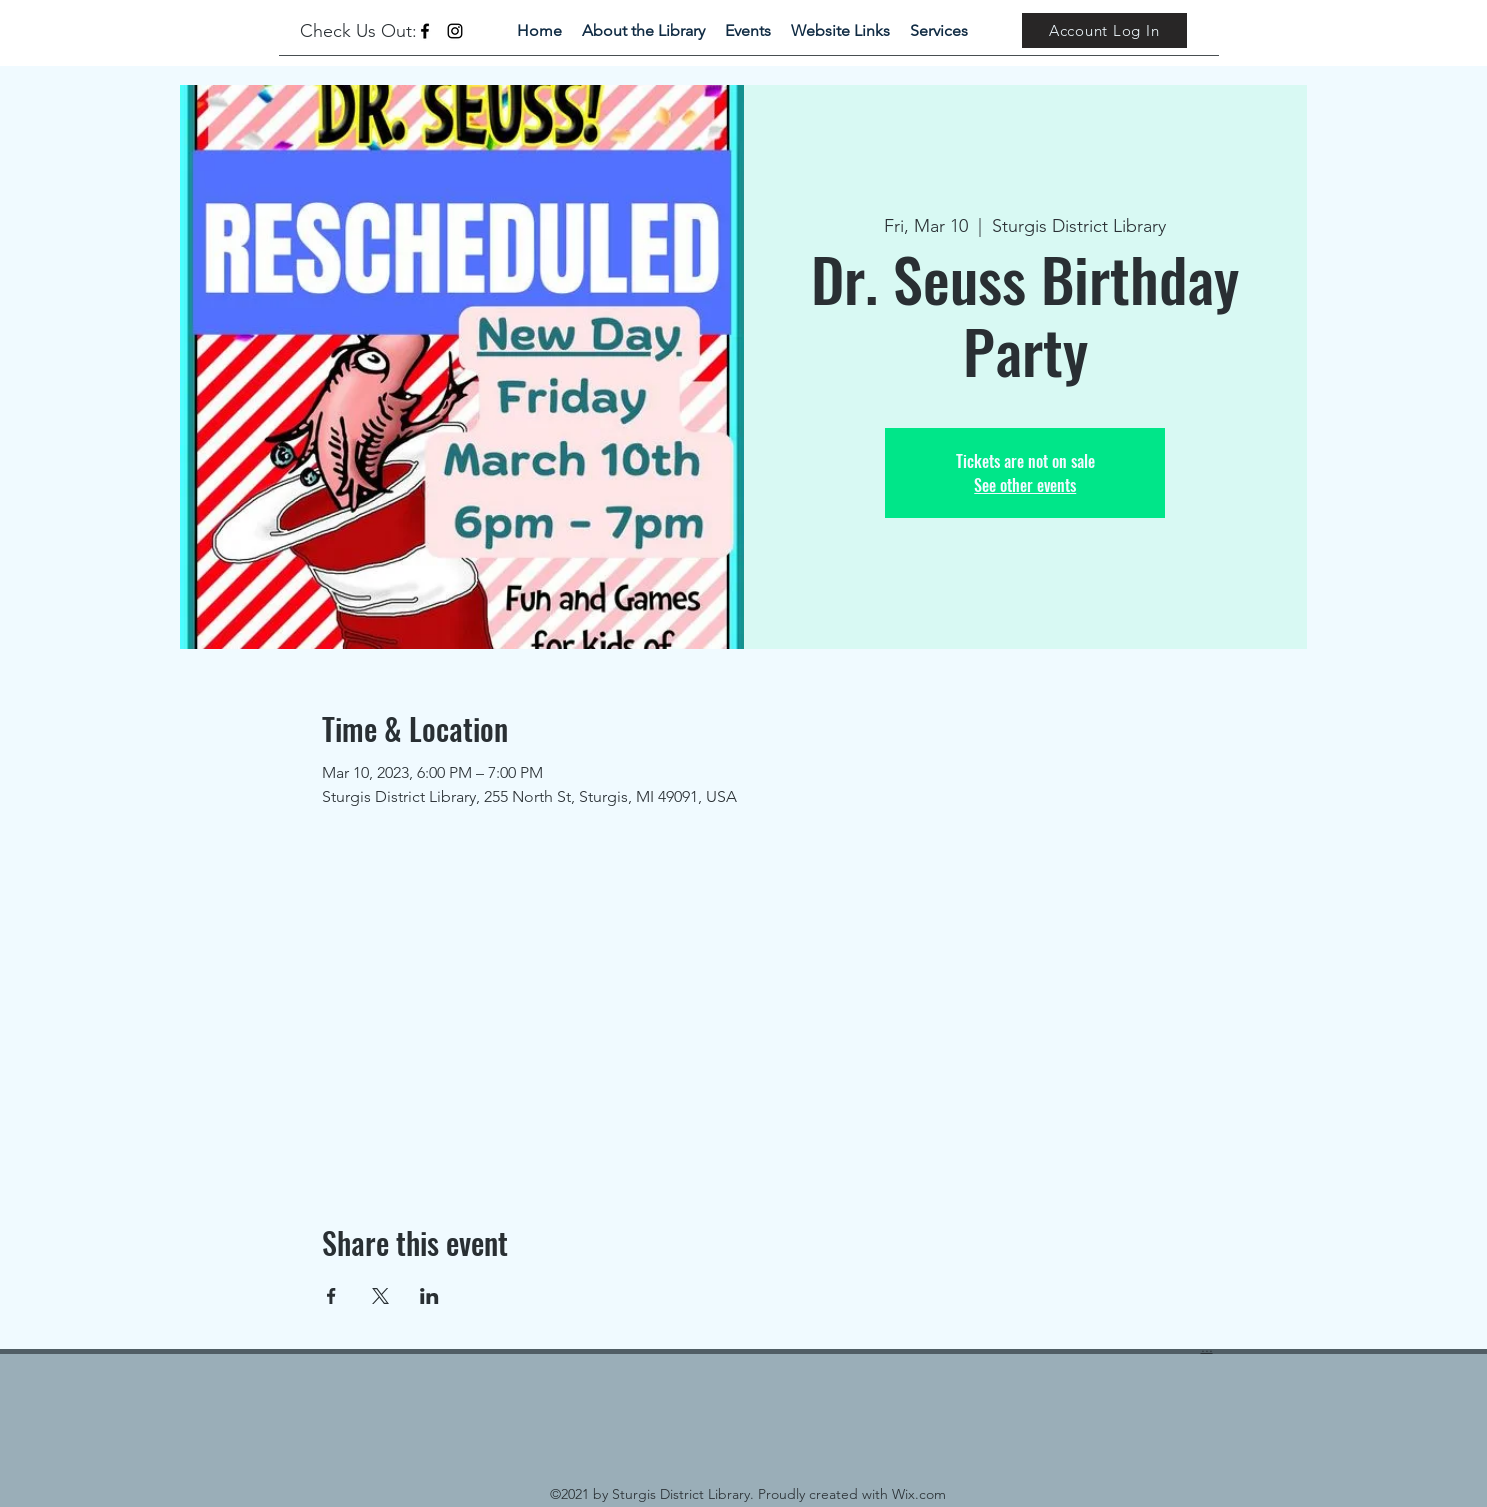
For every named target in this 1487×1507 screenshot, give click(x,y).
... (1207, 1346)
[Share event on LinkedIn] (429, 1296)
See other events (1025, 485)
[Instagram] (455, 31)
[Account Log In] (1104, 30)
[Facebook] (425, 31)
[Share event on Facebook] (331, 1296)
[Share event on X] (380, 1296)
